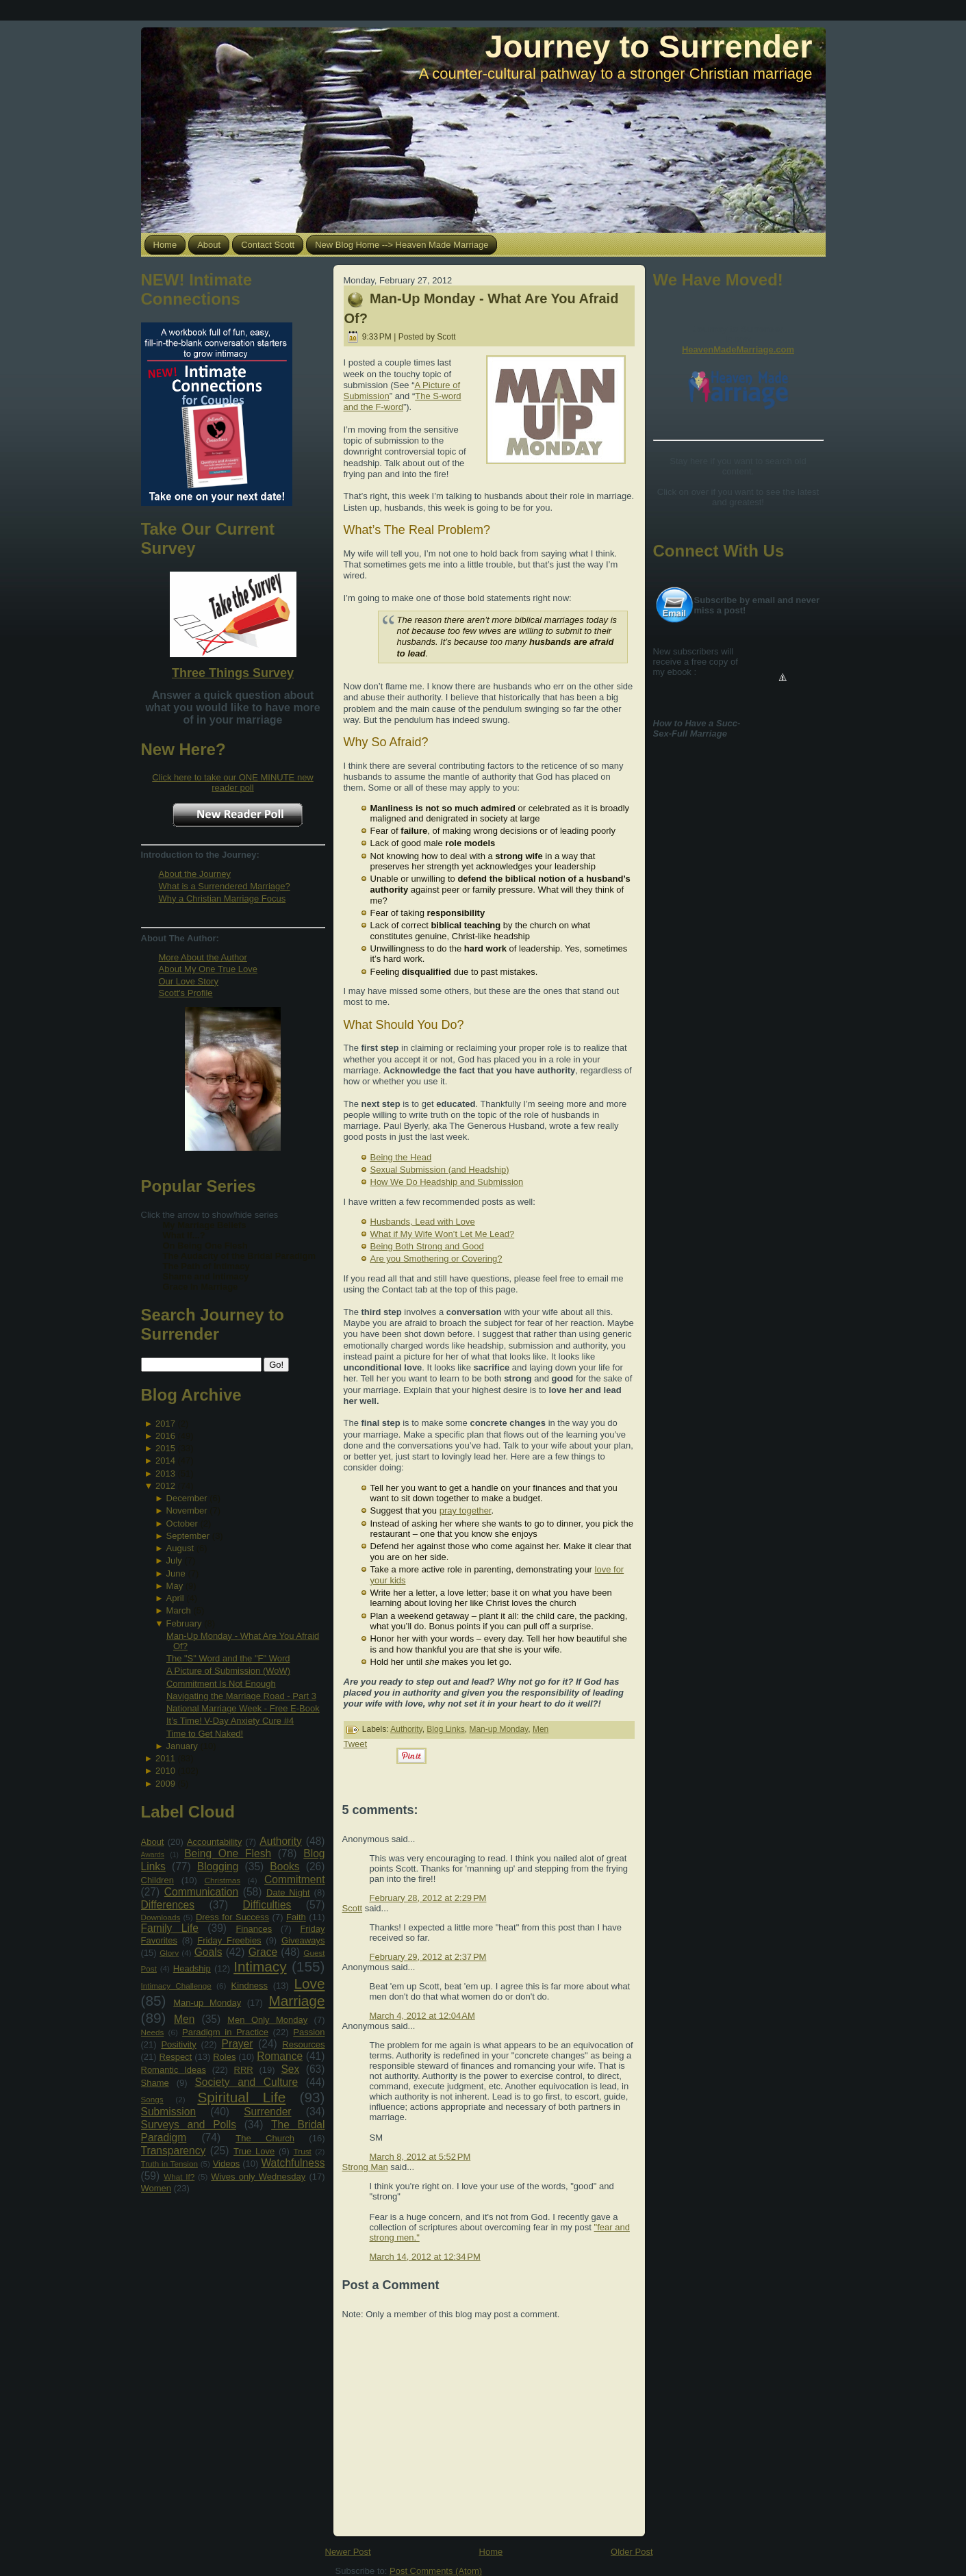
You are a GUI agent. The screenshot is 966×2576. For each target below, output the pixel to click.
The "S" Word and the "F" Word (228, 1658)
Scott (352, 1908)
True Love (254, 2151)
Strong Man (365, 2167)
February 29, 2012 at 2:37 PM (428, 1957)
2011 (165, 1758)
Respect (176, 2057)
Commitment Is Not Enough (221, 1684)
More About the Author (203, 957)
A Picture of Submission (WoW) (228, 1671)
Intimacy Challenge (176, 1985)
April (175, 1598)
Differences (168, 1905)
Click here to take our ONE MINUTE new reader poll (233, 782)
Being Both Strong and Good (427, 1246)
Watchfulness (293, 2163)
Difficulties (267, 1905)
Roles (224, 2057)
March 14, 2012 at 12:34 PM (425, 2257)
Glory (169, 1952)
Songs (152, 2099)
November (186, 1510)
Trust (303, 2151)
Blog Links (445, 1729)
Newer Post (348, 2552)
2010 (165, 1770)
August (180, 1548)
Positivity (178, 2044)
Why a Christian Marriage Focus (222, 898)
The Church (265, 2138)
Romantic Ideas (173, 2070)
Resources (303, 2044)
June (176, 1573)
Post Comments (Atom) (436, 2571)
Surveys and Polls (189, 2124)
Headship (192, 1968)
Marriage (296, 2000)
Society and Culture (246, 2082)
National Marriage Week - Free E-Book (243, 1708)
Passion (309, 2032)
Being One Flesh (227, 1853)
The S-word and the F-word (402, 401)
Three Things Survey (233, 673)
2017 (165, 1423)
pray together (466, 1510)
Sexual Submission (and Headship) (439, 1169)
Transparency (173, 2150)
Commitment (294, 1879)
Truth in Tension (169, 2163)
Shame (155, 2083)
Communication (201, 1892)
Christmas (222, 1880)
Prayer (237, 2044)
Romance (280, 2056)
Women (156, 2188)
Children (157, 1880)
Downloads (161, 1917)
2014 (165, 1460)
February (184, 1623)
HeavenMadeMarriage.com (738, 349)
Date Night (288, 1892)
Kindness (249, 1985)
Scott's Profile (186, 993)
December (186, 1498)
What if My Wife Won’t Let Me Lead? (442, 1234)
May (174, 1586)
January (182, 1746)
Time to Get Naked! (204, 1734)
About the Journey (195, 874)
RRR (243, 2070)
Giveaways (303, 1940)
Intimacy (259, 1966)
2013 (165, 1473)
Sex (290, 2069)
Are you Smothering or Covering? (436, 1258)
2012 (165, 1486)
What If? (179, 2176)
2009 (165, 1783)
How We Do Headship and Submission (447, 1182)
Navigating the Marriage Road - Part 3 (241, 1696)
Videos (226, 2163)
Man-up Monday (207, 2003)
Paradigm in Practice (225, 2032)
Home (491, 2552)
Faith (296, 1917)
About (152, 1842)
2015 (165, 1448)
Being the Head (401, 1157)
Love (309, 1983)
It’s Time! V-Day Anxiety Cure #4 (230, 1721)
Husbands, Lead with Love (422, 1221)
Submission (168, 2111)
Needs (152, 2032)
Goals (208, 1952)
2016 (165, 1436)
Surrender (267, 2111)
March (178, 1610)
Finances (254, 1929)
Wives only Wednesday (258, 2176)
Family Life (170, 1928)
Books (284, 1866)
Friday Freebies (229, 1940)
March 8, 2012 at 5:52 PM (420, 2157)
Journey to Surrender (649, 46)
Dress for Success (232, 1917)
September (188, 1536)
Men (184, 2019)
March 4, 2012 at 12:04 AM (422, 2016)
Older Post (631, 2552)
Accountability (214, 1842)
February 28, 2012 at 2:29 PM (428, 1898)
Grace (263, 1952)
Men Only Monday (267, 2020)
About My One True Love (208, 969)
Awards (152, 1855)
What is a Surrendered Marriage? (224, 886)
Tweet (356, 1744)
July (174, 1560)
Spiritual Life (241, 2097)
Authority (280, 1841)
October (182, 1523)
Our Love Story (188, 981)
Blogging (218, 1866)
